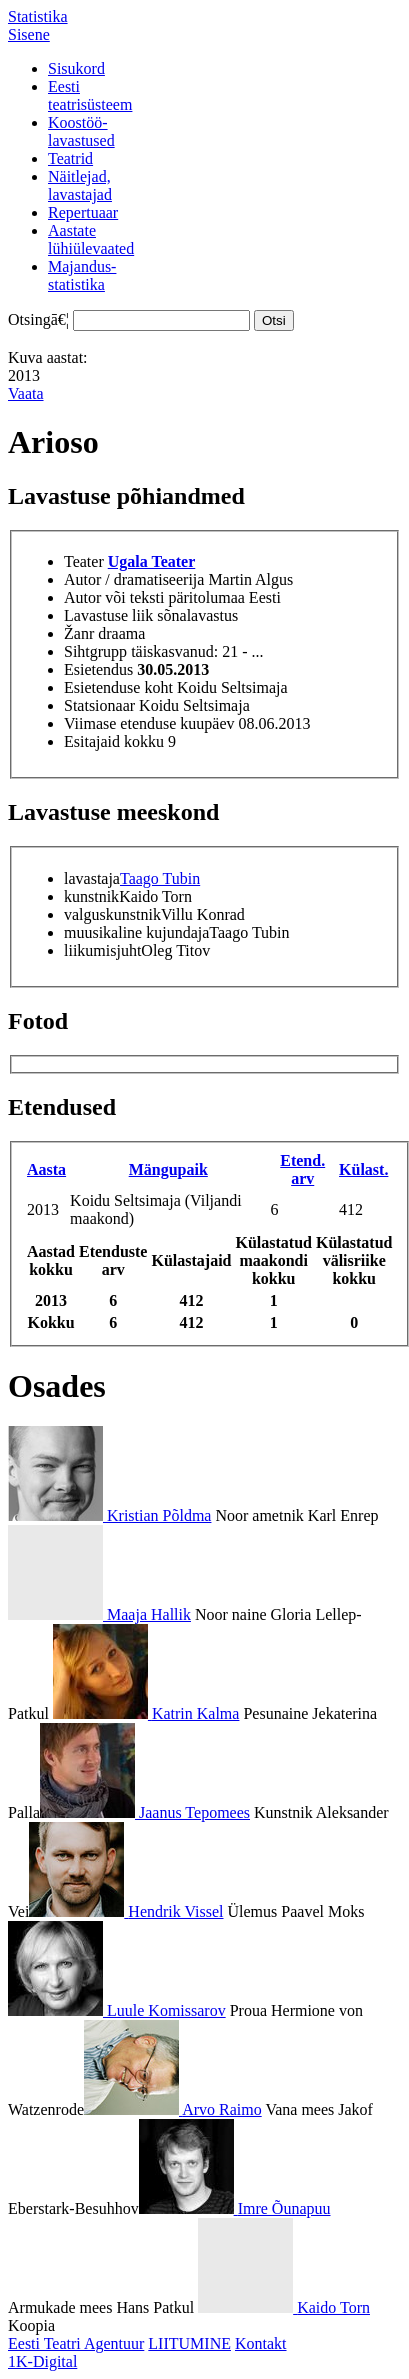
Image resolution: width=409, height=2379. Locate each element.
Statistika (38, 16)
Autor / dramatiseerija (134, 579)
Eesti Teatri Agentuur (76, 2343)
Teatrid (70, 158)
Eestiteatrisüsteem (90, 95)
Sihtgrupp (95, 651)
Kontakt (261, 2343)
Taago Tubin (160, 878)
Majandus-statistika (82, 275)
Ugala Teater (152, 561)
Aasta (46, 1169)
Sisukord (76, 68)
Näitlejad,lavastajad (80, 185)
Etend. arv (302, 1169)
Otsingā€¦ (38, 319)
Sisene (29, 34)
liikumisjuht (102, 950)
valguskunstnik (112, 914)
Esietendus (98, 669)
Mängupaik (168, 1169)
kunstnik (91, 896)
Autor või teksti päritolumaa (154, 597)
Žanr (79, 633)
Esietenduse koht (118, 687)
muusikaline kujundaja (136, 932)
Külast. (363, 1169)
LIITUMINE (189, 2343)
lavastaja (92, 878)
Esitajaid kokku (114, 741)
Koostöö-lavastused (81, 131)
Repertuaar (83, 212)
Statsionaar (99, 705)
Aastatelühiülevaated (91, 239)
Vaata (26, 393)
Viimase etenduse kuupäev (149, 723)
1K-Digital (42, 2361)
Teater (84, 561)
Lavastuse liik (108, 615)
